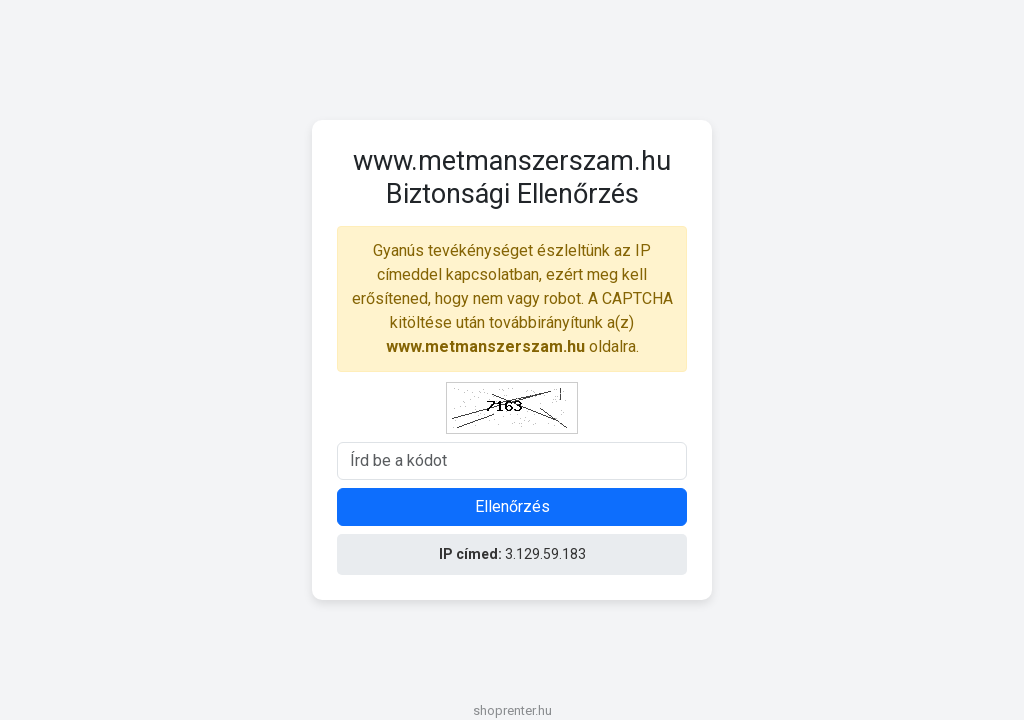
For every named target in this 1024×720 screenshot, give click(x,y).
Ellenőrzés (512, 506)
